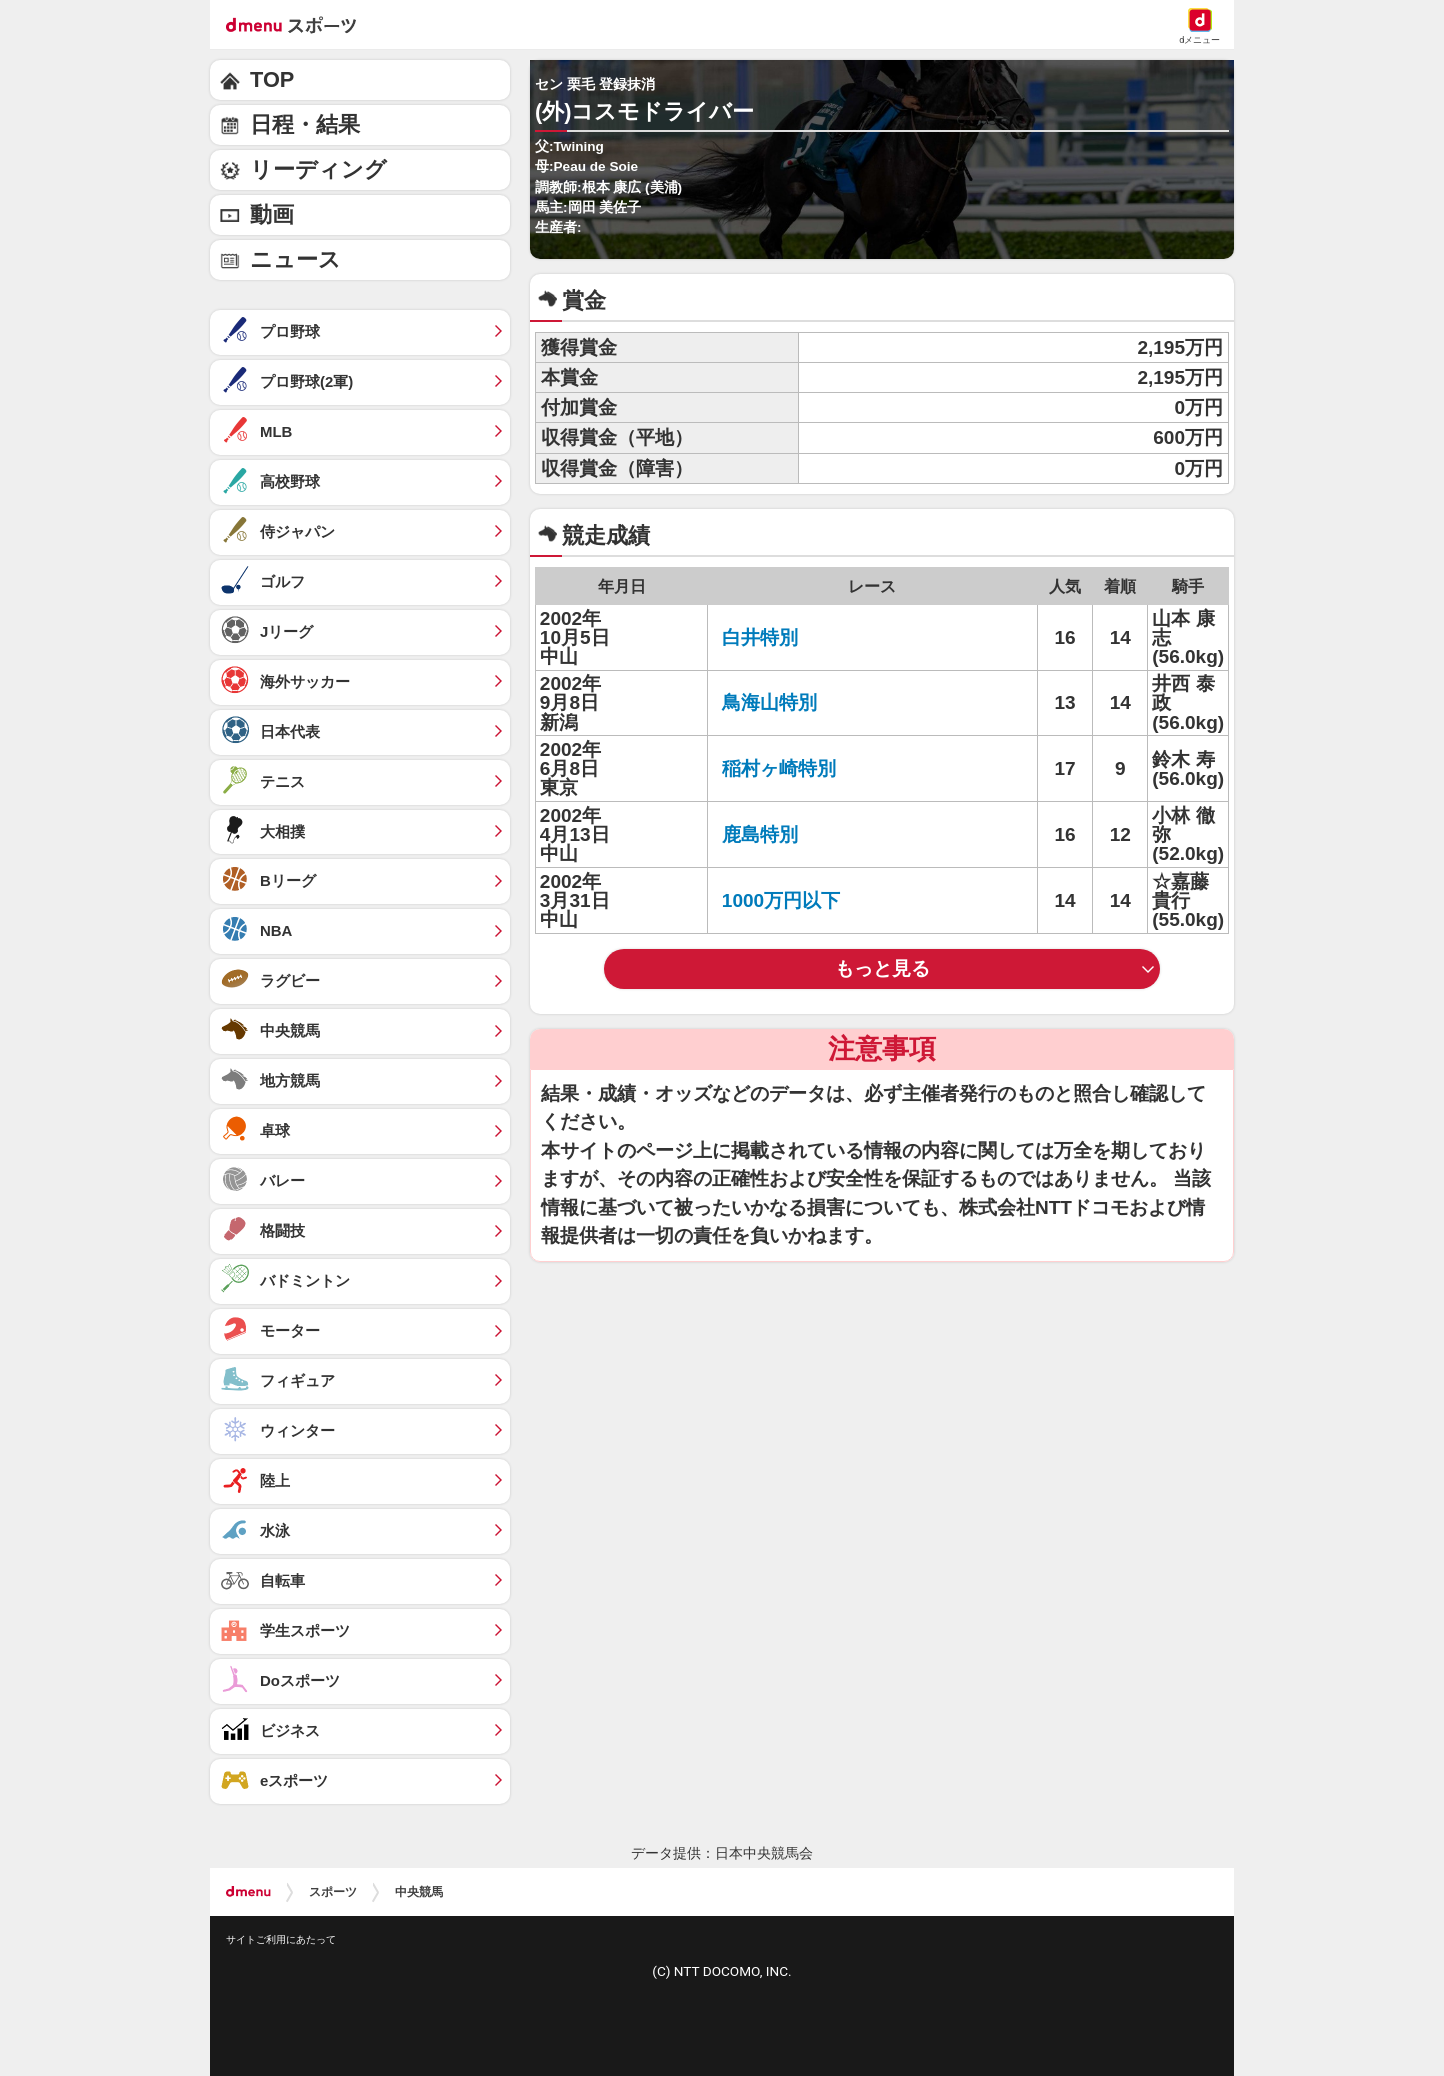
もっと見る (882, 968)
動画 (272, 214)
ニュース (295, 259)
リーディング (318, 169)
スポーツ (333, 1892)
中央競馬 (419, 1892)
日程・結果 (305, 124)
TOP (272, 79)
